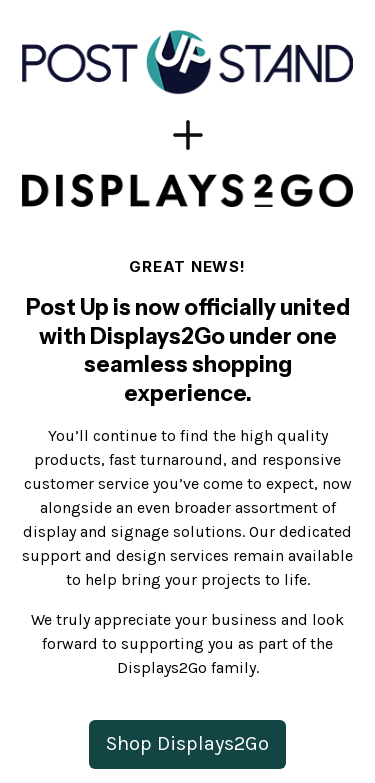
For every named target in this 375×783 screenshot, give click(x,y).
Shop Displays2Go (187, 743)
